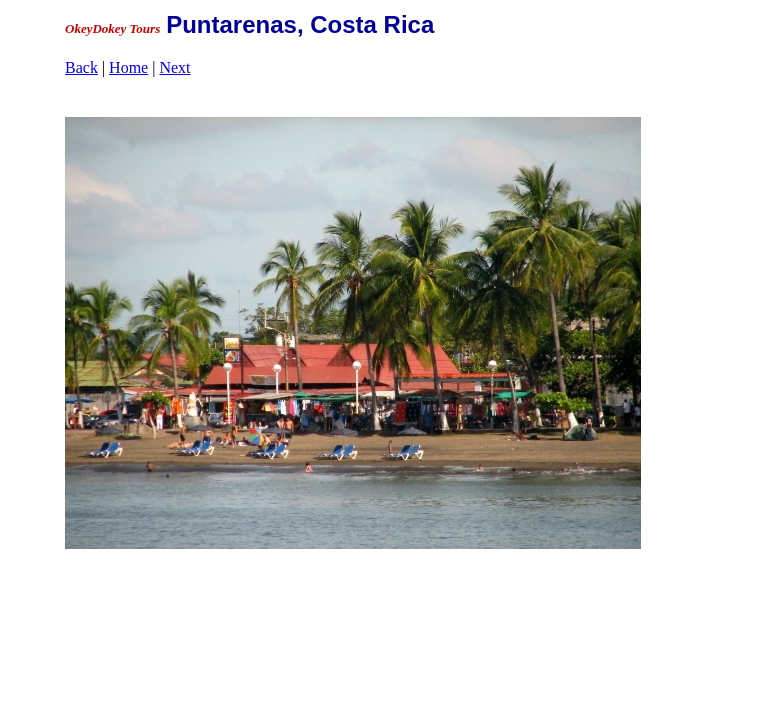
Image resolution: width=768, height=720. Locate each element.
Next (174, 67)
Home (128, 67)
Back (81, 67)
